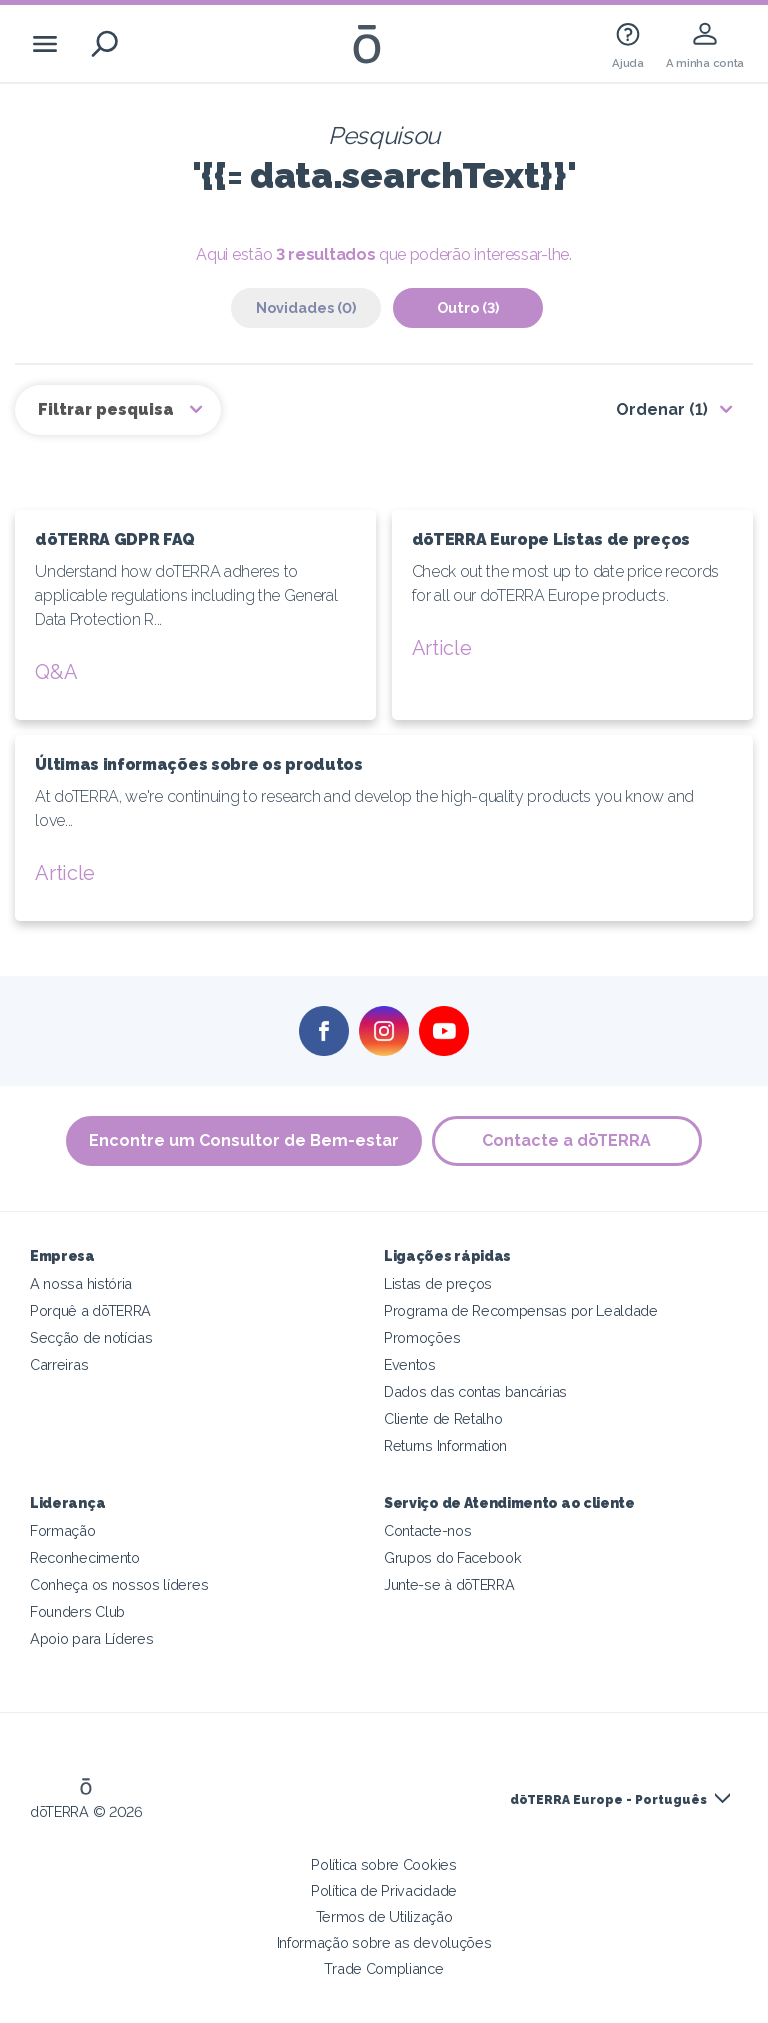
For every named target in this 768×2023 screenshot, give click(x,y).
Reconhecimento (85, 1557)
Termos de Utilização (384, 1916)
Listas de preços (438, 1283)
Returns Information (445, 1445)
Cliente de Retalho (443, 1418)
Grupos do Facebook (452, 1557)
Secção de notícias (91, 1337)
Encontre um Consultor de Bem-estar (244, 1140)
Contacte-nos (427, 1530)
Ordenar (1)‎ (662, 409)
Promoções (422, 1337)
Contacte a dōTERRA (567, 1140)
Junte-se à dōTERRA (449, 1584)
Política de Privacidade (384, 1890)
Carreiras (59, 1364)
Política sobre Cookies (383, 1864)
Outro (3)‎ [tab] (468, 307)
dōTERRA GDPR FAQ (115, 539)
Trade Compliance (383, 1968)
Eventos (410, 1364)
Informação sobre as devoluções (384, 1942)
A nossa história (81, 1283)
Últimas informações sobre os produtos (199, 764)
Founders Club (77, 1611)
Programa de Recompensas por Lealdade (521, 1310)
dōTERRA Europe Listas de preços (551, 539)
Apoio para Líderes (91, 1638)
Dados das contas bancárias (475, 1391)
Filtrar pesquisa (108, 409)
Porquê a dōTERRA (90, 1310)
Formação (63, 1530)
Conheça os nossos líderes (119, 1584)
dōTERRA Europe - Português (608, 1800)
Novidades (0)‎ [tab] (306, 307)
